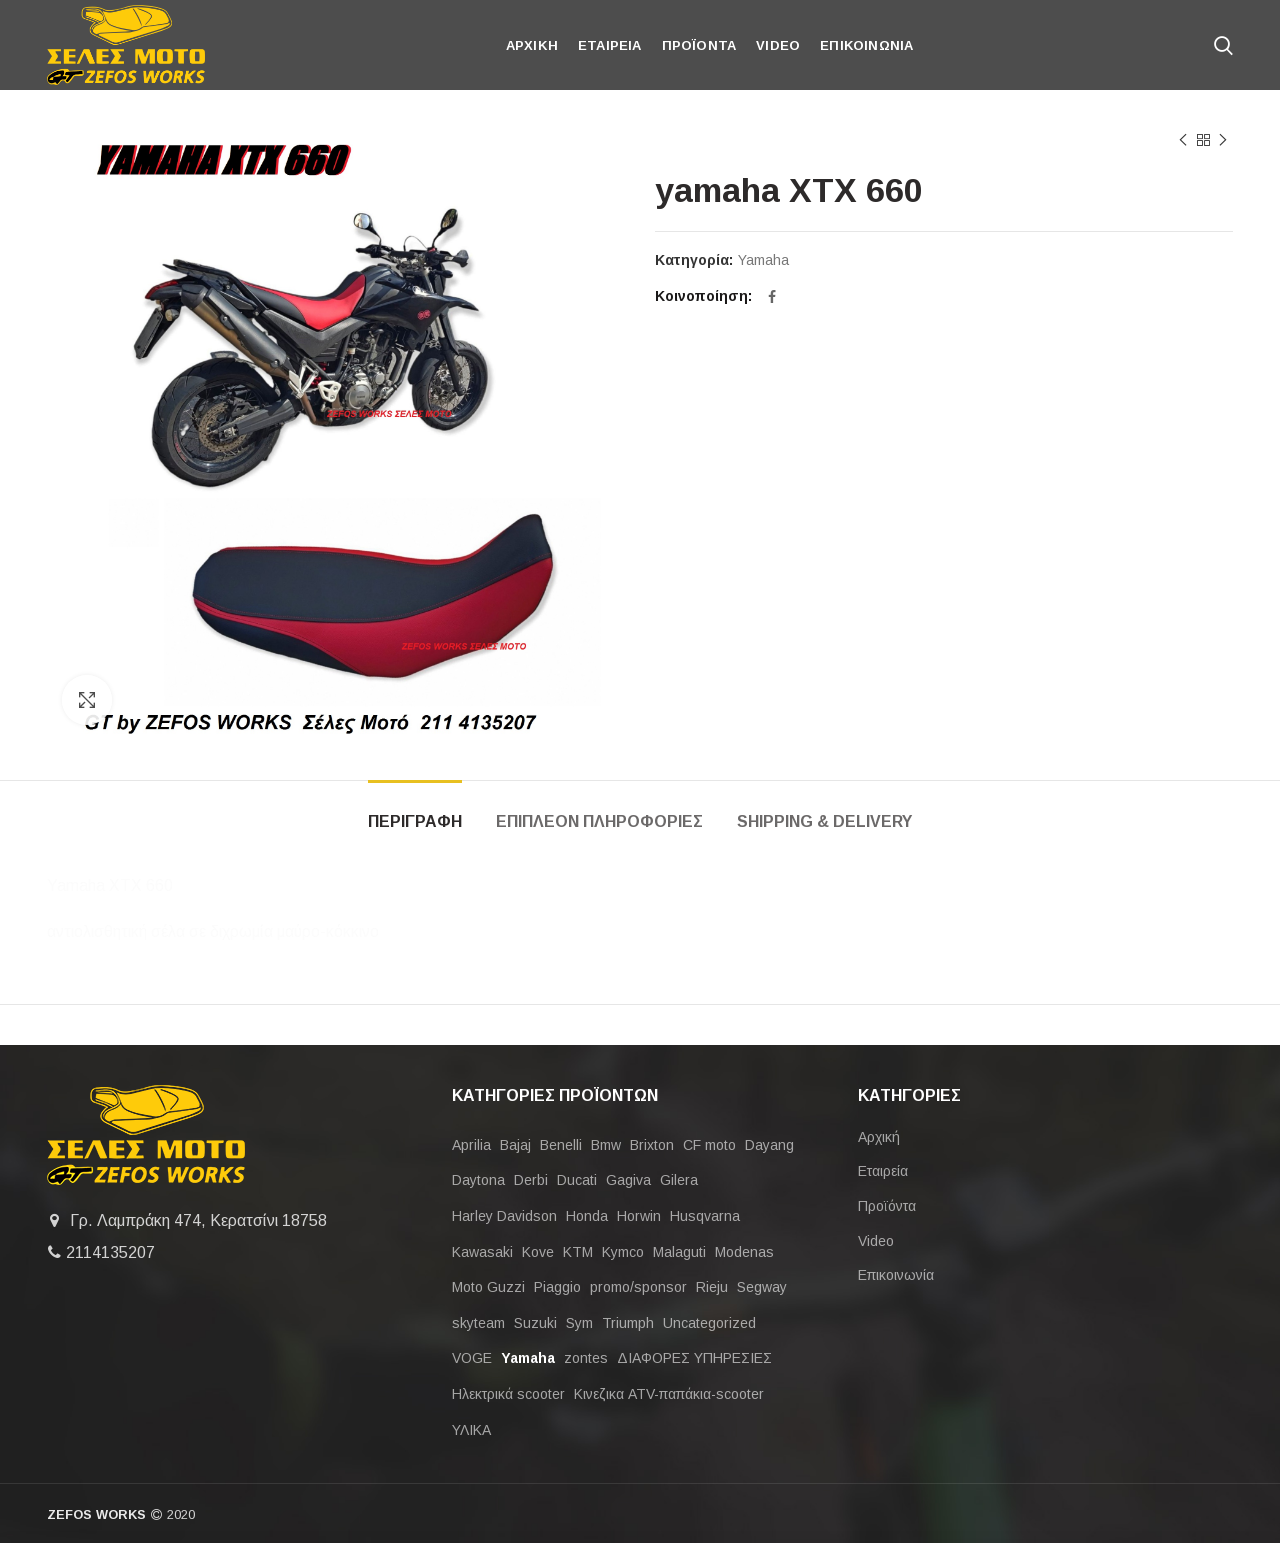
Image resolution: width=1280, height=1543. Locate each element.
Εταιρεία (883, 1171)
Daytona (478, 1180)
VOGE (472, 1358)
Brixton (652, 1145)
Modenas (744, 1252)
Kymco (623, 1252)
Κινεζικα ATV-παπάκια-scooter (669, 1394)
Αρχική (879, 1137)
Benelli (561, 1145)
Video (876, 1241)
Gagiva (628, 1180)
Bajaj (515, 1145)
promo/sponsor (638, 1287)
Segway (762, 1287)
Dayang (769, 1145)
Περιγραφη (415, 821)
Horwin (639, 1216)
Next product (1223, 141)
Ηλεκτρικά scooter (508, 1394)
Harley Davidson (504, 1216)
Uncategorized (709, 1323)
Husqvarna (705, 1216)
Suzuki (535, 1323)
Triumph (628, 1323)
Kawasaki (482, 1252)
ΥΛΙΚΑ (471, 1430)
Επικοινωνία (896, 1275)
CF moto (709, 1145)
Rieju (712, 1287)
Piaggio (557, 1287)
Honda (587, 1216)
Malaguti (679, 1252)
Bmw (606, 1145)
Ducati (577, 1180)
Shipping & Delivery (824, 821)
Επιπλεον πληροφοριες (599, 821)
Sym (579, 1323)
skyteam (478, 1323)
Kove (538, 1252)
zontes (586, 1358)
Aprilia (471, 1145)
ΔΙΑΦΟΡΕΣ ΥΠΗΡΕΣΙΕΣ (694, 1358)
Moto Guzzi (488, 1287)
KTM (578, 1252)
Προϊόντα (887, 1206)
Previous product (1183, 141)
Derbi (531, 1180)
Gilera (679, 1180)
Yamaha (763, 260)
